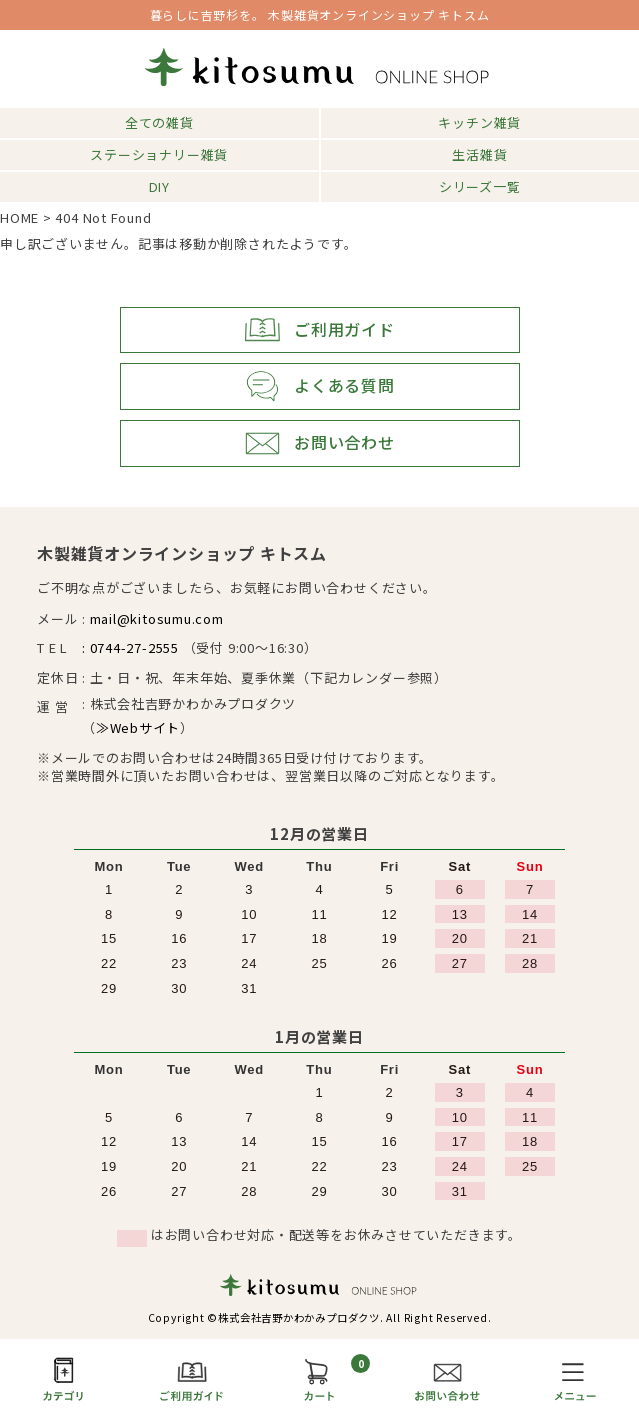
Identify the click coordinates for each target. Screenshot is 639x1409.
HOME (19, 217)
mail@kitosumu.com (157, 618)
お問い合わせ (319, 443)
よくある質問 (319, 386)
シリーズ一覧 (480, 186)
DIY (159, 186)
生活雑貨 (479, 154)
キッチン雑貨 (479, 122)
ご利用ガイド (319, 330)
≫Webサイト (138, 727)
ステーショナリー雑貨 (159, 154)
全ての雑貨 (159, 122)
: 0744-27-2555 (130, 647)
